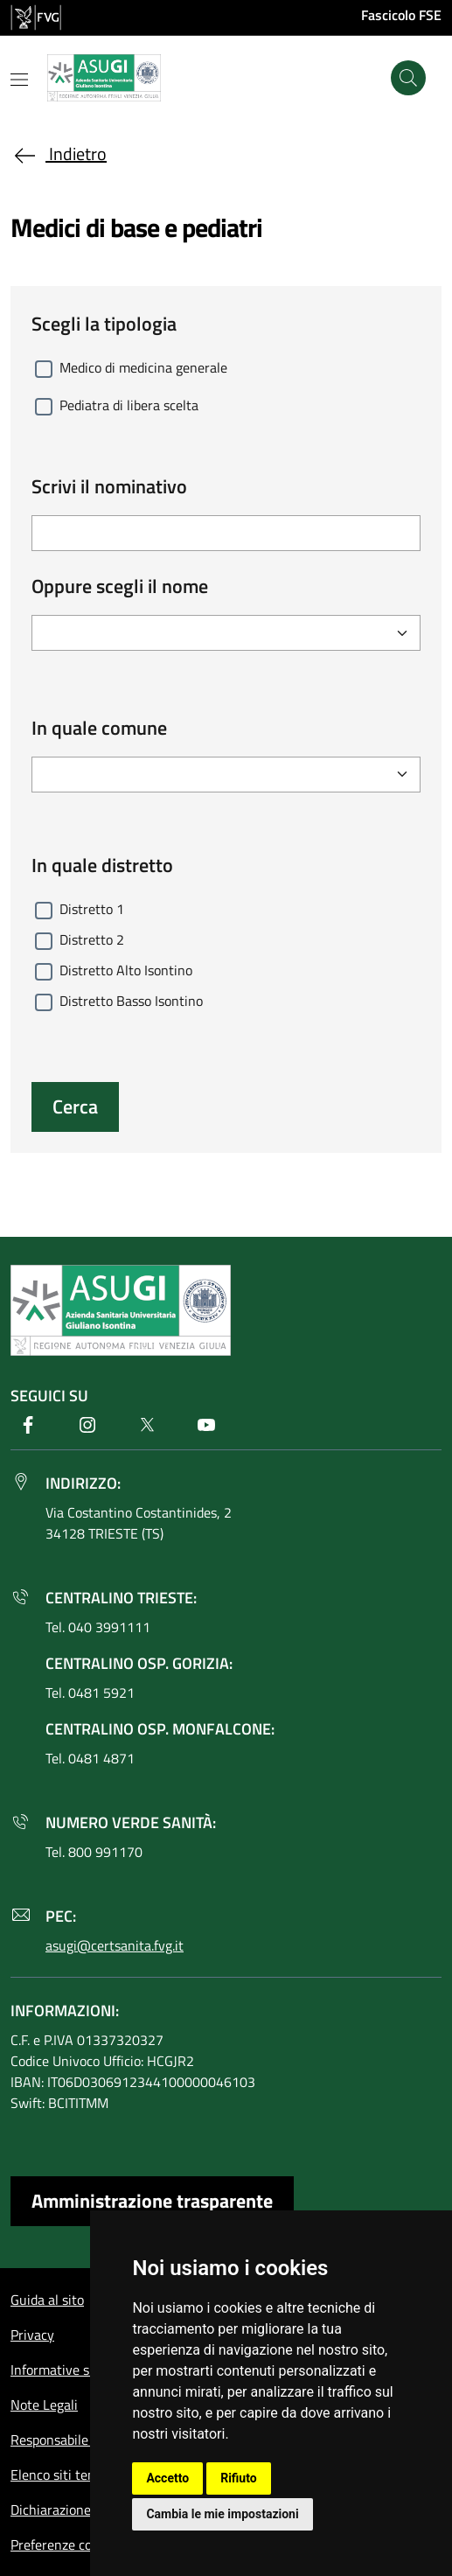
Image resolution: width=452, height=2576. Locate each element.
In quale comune (99, 728)
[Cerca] (408, 77)
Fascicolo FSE (401, 14)
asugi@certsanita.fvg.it (114, 1945)
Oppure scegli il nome (119, 586)
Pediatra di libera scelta (128, 404)
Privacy (32, 2334)
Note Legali (44, 2404)
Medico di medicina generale (143, 367)
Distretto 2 (91, 939)
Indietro (58, 153)
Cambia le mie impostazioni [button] (222, 2514)
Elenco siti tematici (67, 2474)
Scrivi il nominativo (109, 486)
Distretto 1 (91, 908)
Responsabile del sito (72, 2439)
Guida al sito (47, 2299)
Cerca (75, 1106)
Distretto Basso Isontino (131, 1000)
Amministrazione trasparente (152, 2201)
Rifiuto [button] (238, 2478)
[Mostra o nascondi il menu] (19, 79)
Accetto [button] (167, 2478)
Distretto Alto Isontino (125, 970)
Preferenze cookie (63, 2544)
